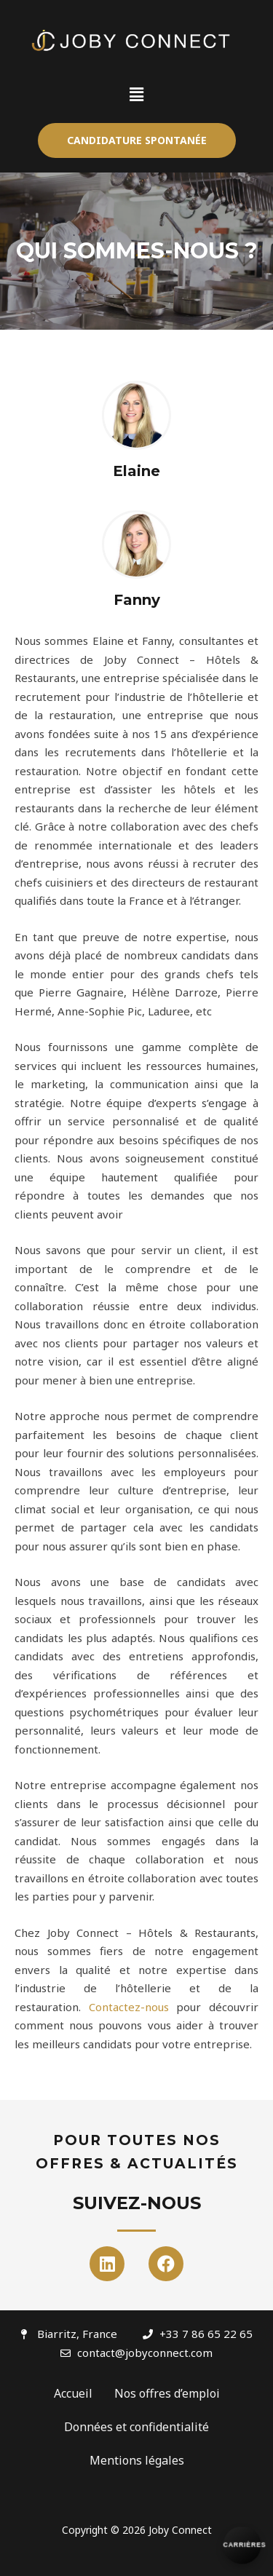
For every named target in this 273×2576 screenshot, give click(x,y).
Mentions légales (137, 2460)
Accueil (73, 2393)
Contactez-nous (129, 2007)
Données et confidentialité (136, 2427)
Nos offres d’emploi (167, 2393)
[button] (137, 140)
